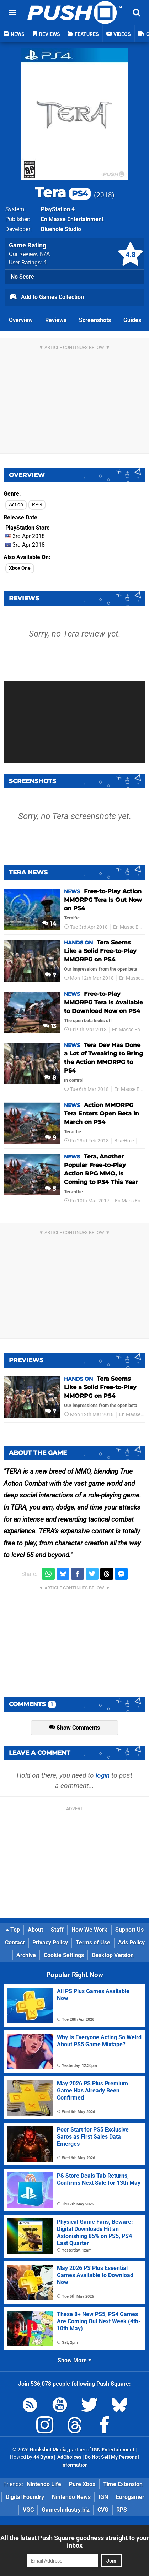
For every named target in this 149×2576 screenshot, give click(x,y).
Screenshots (95, 320)
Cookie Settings (64, 1955)
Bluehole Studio (61, 229)
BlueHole (124, 1141)
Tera (63, 192)
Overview (21, 320)
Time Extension (123, 2484)
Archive (26, 1955)
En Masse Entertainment (72, 219)
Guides (132, 320)
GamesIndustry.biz (66, 2509)
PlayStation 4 (58, 209)
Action (16, 505)
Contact (15, 1942)
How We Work (89, 1929)
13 (49, 1026)
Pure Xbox (82, 2484)
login (103, 1775)
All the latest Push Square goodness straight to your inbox (74, 2541)
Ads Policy (131, 1942)
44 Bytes (43, 2457)
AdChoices (68, 2457)
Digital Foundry (25, 2497)
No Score (22, 276)
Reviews (55, 320)
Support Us (129, 1929)
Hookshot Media (48, 2450)
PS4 (143, 1141)
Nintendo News (71, 2497)
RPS (121, 2509)
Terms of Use (93, 1942)
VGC (28, 2509)
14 (49, 923)
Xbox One (20, 568)
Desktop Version (113, 1955)
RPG (37, 505)
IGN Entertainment (113, 2450)
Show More (74, 2360)
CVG (102, 2509)
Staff (57, 1929)
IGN (103, 2497)
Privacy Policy (50, 1942)
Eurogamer (130, 2497)
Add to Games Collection (46, 297)
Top (13, 1929)
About (35, 1929)
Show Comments (74, 1727)
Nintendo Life (44, 2484)
